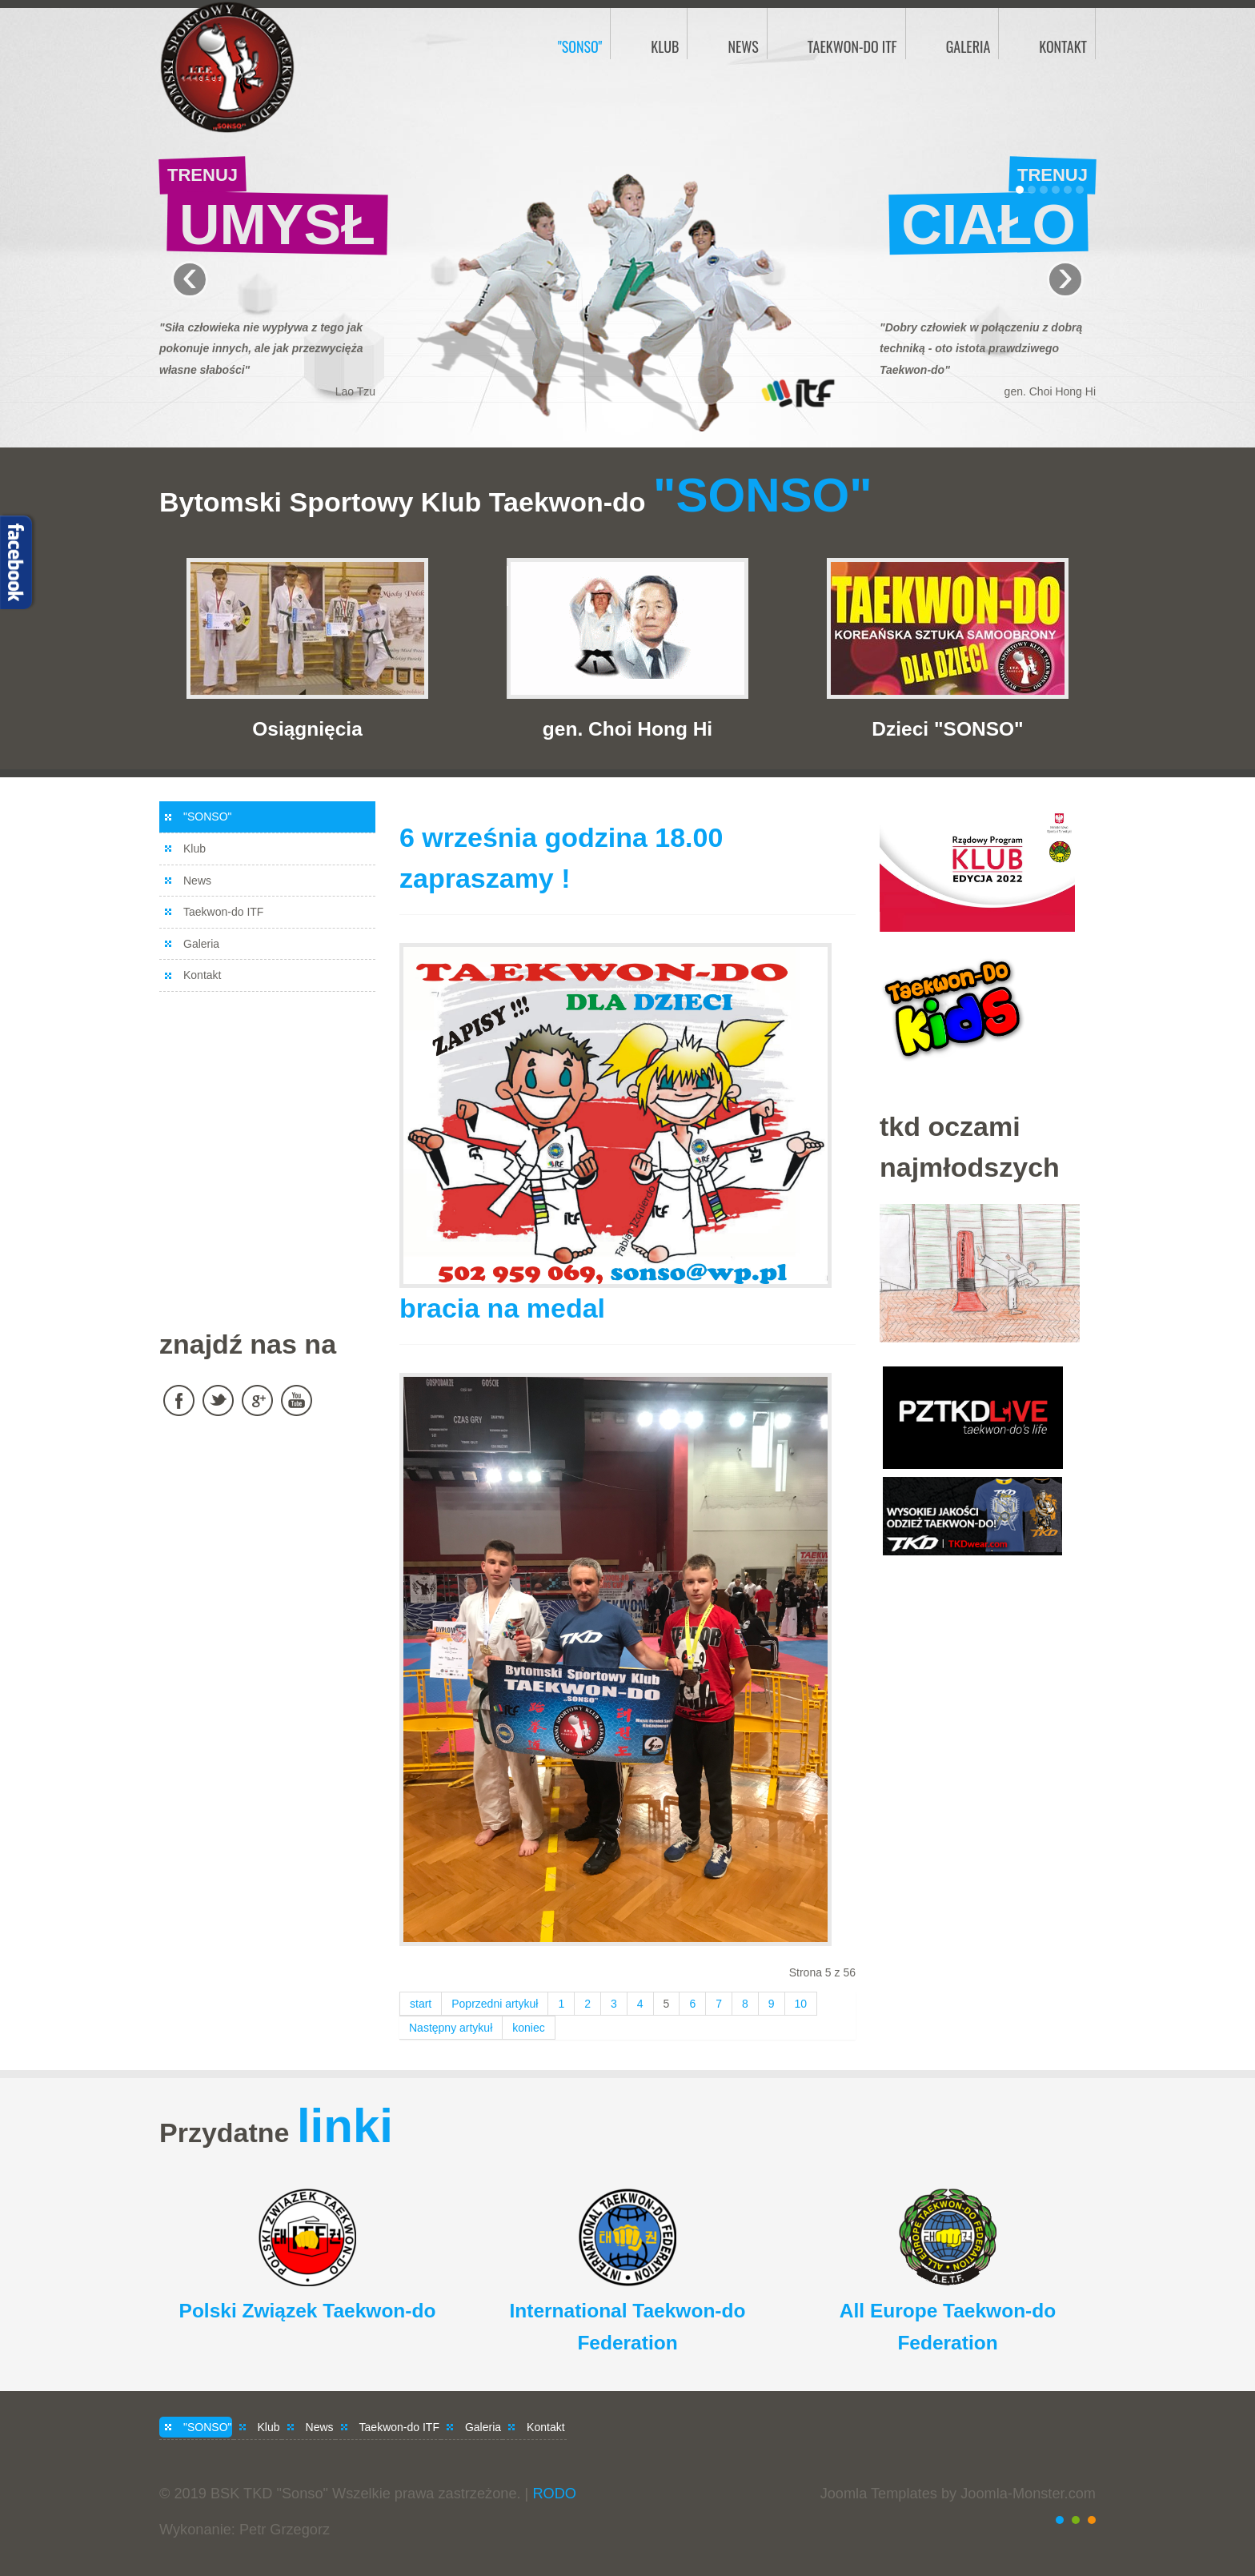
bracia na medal (502, 1308)
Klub (194, 848)
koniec (528, 2027)
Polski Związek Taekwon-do (307, 2310)
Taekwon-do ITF (223, 911)
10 (801, 2003)
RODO (554, 2494)
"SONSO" (207, 816)
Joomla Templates (878, 2494)
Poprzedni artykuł (494, 2003)
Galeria (201, 943)
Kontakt (202, 975)
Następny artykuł (450, 2027)
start (420, 2003)
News (197, 880)
